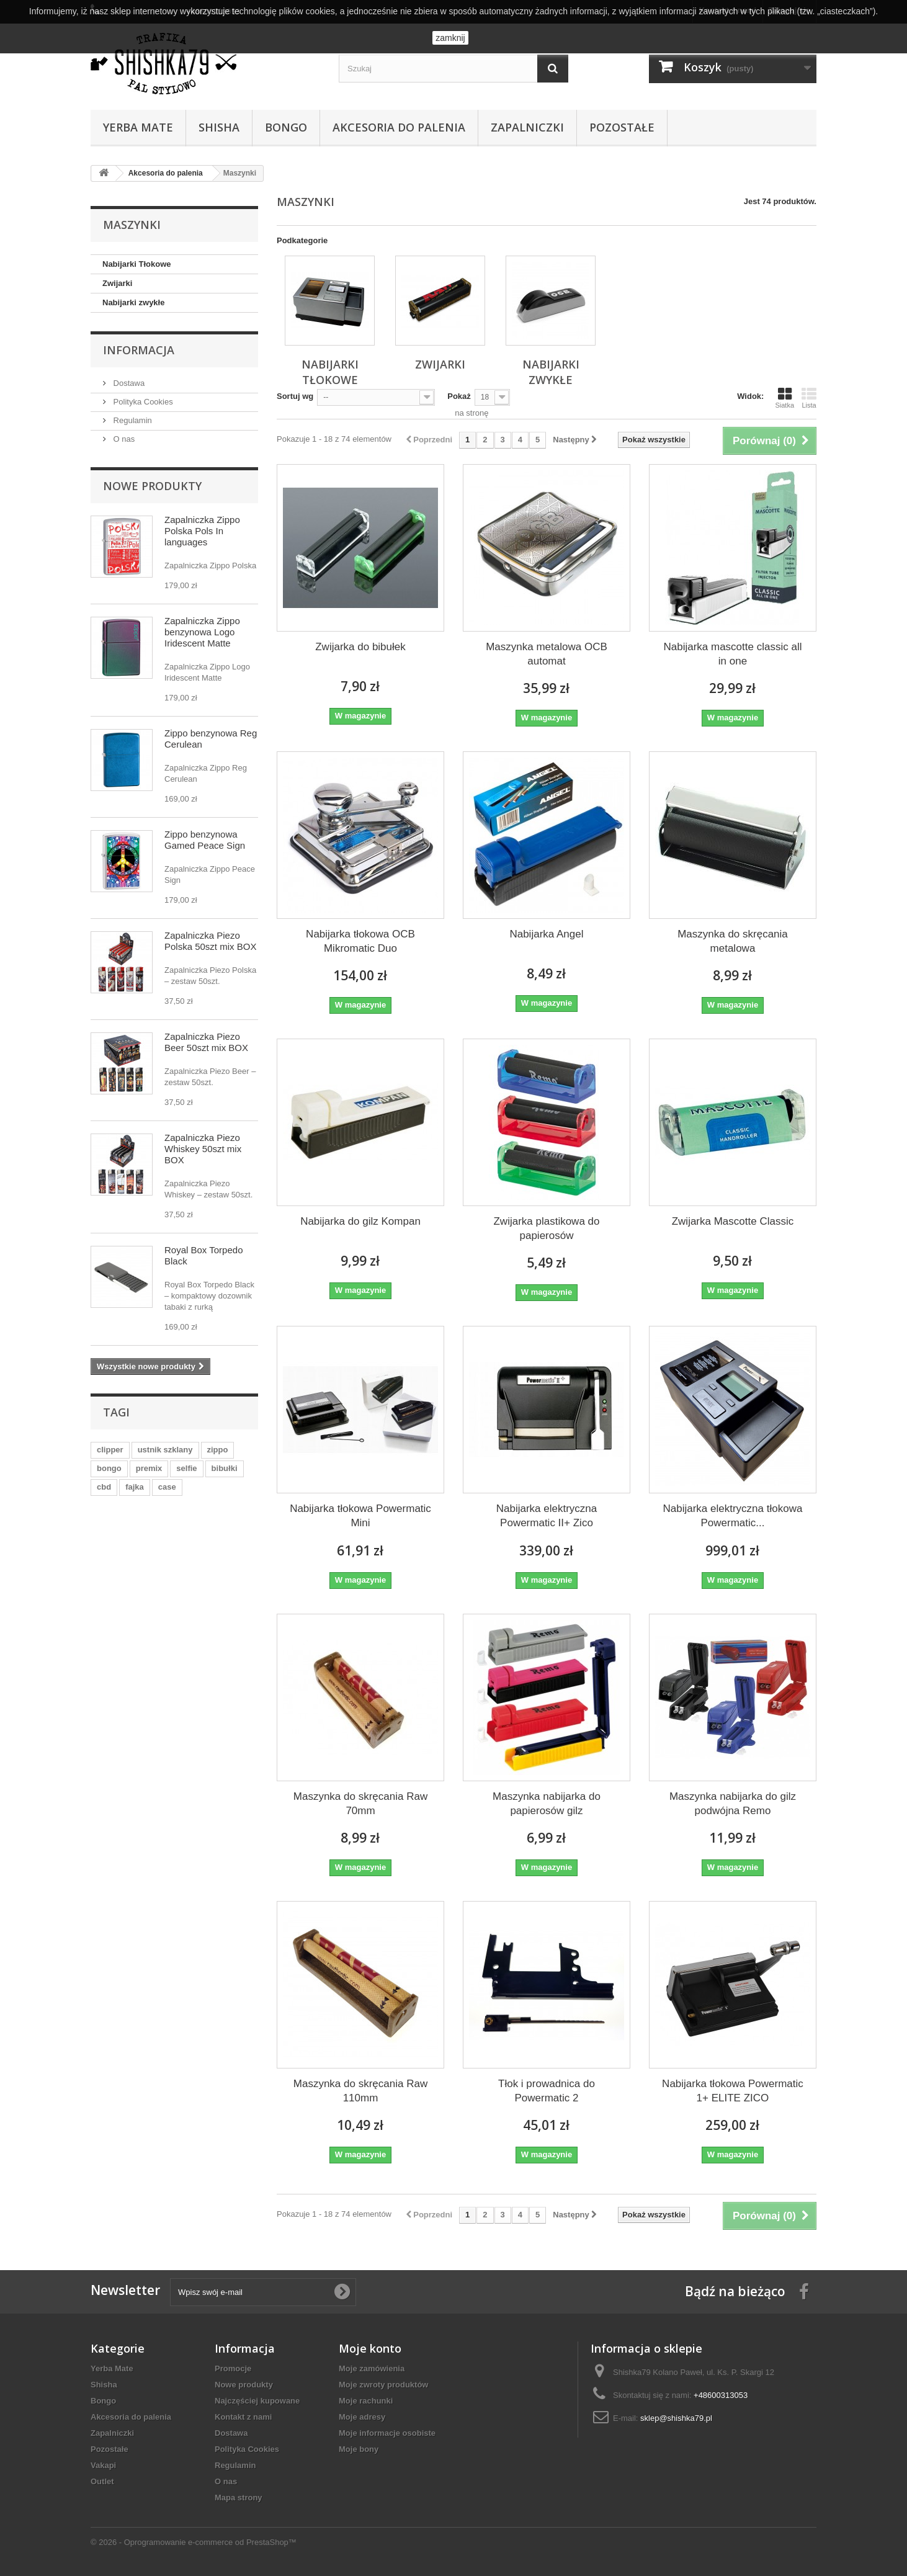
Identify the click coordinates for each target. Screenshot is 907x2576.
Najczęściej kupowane (257, 2400)
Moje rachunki (366, 2400)
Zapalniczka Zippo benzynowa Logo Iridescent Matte (202, 631)
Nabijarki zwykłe (133, 302)
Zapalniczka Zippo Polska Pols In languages (202, 530)
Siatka (784, 398)
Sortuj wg (295, 396)
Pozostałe (622, 127)
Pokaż (459, 396)
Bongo (286, 127)
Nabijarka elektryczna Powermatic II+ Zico (546, 1516)
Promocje (233, 2368)
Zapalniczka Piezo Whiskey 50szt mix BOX (202, 1148)
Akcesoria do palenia (399, 127)
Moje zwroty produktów (383, 2384)
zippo (217, 1449)
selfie (186, 1468)
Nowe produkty (152, 485)
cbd (104, 1486)
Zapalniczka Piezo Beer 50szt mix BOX (206, 1042)
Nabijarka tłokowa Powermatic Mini (360, 1516)
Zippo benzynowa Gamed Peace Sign (204, 840)
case (167, 1486)
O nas (123, 439)
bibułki (225, 1468)
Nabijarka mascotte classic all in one (732, 654)
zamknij (450, 38)
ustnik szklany (165, 1449)
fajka (134, 1486)
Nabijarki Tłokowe (136, 264)
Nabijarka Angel (546, 934)
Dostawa (128, 383)
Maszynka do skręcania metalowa (732, 941)
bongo (109, 1468)
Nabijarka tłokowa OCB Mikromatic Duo (360, 941)
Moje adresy (362, 2417)
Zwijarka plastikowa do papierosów (546, 1228)
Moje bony (358, 2449)
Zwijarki (117, 283)
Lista (809, 398)
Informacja (138, 349)
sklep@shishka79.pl (676, 2418)
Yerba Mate (138, 127)
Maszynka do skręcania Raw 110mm (360, 2091)
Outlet (102, 2481)
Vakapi (103, 2465)
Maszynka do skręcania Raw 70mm (360, 1804)
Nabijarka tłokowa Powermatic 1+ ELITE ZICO (732, 2091)
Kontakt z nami (243, 2417)
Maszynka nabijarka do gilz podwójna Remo (732, 1804)
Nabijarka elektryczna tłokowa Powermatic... (733, 1516)
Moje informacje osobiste (387, 2433)
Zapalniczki (527, 127)
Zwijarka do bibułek (360, 647)
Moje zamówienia (371, 2368)
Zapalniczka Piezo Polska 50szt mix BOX (210, 941)
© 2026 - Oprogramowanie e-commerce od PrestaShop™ (194, 2542)
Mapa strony (238, 2497)
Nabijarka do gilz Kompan (360, 1221)
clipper (110, 1449)
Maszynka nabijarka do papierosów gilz (547, 1804)
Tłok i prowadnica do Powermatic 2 (546, 2091)
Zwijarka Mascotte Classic (733, 1221)
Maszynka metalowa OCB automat (546, 654)
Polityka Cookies (142, 401)
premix (149, 1468)
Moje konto (370, 2348)
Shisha (219, 127)
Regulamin (131, 420)
